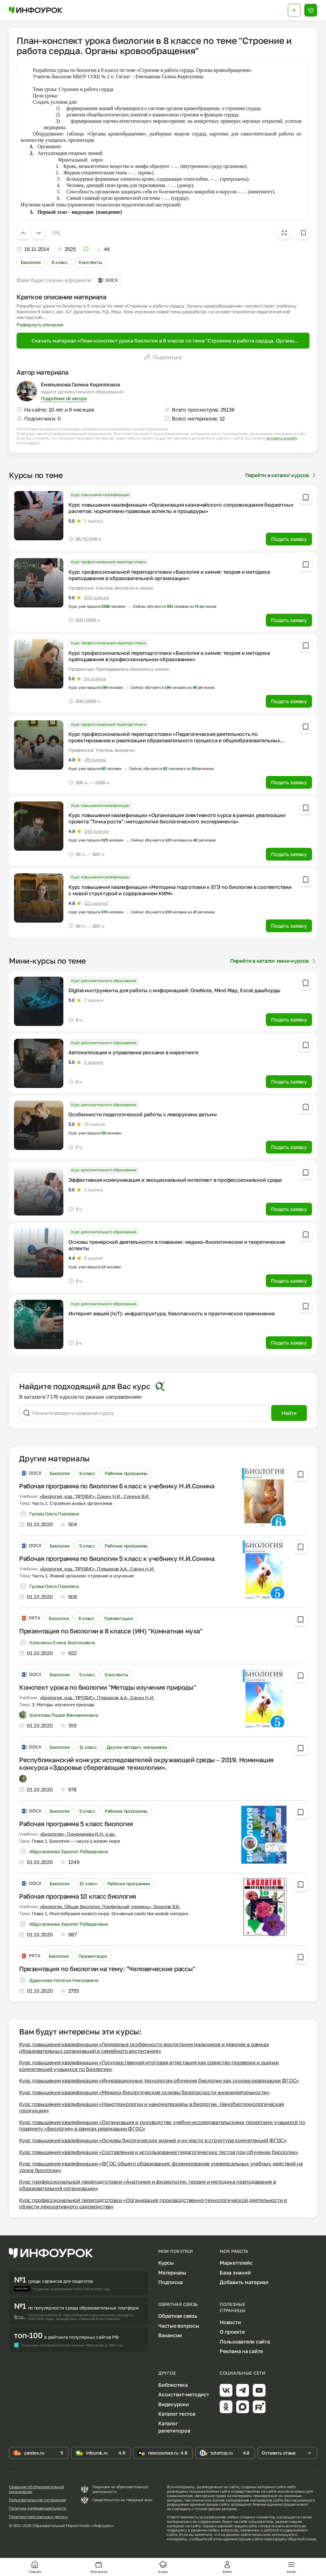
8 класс (60, 262)
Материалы (172, 2272)
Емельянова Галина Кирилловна (80, 384)
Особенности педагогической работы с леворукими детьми (142, 1114)
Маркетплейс (236, 2263)
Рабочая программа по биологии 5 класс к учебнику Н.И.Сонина (116, 1558)
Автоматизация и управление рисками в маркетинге (133, 1052)
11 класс (88, 1747)
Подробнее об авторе (64, 398)
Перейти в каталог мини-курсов (273, 961)
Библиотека (173, 2385)
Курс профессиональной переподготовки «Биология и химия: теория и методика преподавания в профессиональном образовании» (169, 656)
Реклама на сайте (241, 2351)
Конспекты (90, 262)
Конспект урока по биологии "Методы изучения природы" (107, 1687)
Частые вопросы (178, 2326)
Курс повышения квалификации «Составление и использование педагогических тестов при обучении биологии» (158, 2152)
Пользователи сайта (245, 2341)
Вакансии (170, 2335)
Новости (230, 2322)
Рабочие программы (126, 1473)
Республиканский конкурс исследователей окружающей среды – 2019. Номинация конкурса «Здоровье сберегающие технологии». (146, 1763)
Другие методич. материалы (137, 1747)
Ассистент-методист (183, 2394)
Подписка (170, 2282)
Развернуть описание (40, 324)
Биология (31, 262)
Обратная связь (177, 2316)
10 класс (88, 1883)
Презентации (118, 1618)
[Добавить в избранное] (303, 232)
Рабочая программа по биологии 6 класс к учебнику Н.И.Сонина (116, 1486)
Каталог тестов (176, 2414)
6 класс (87, 1473)
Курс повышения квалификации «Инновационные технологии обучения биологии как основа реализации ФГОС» (159, 2080)
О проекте (232, 2332)
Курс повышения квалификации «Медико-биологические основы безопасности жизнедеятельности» (144, 2092)
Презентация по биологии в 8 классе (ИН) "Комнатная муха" (110, 1631)
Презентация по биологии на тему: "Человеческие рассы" (107, 1968)
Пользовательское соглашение (37, 2500)
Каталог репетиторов (174, 2427)
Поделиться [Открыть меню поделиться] (163, 357)
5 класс (87, 1545)
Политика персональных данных (38, 2517)
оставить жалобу (281, 438)
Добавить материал (244, 2282)
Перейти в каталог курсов (281, 475)
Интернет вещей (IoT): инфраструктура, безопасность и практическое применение (171, 1313)
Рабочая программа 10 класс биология (77, 1896)
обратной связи (302, 2539)
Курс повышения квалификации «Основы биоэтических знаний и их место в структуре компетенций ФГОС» (153, 2140)
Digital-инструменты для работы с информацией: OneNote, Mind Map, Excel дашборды (174, 990)
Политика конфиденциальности (37, 2508)
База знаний (235, 2272)
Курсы (166, 2263)
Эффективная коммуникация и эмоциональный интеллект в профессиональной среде (175, 1180)
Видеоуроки (173, 2404)
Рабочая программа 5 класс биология (76, 1823)
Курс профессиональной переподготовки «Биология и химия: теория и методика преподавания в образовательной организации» (169, 575)
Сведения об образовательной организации (36, 2489)
